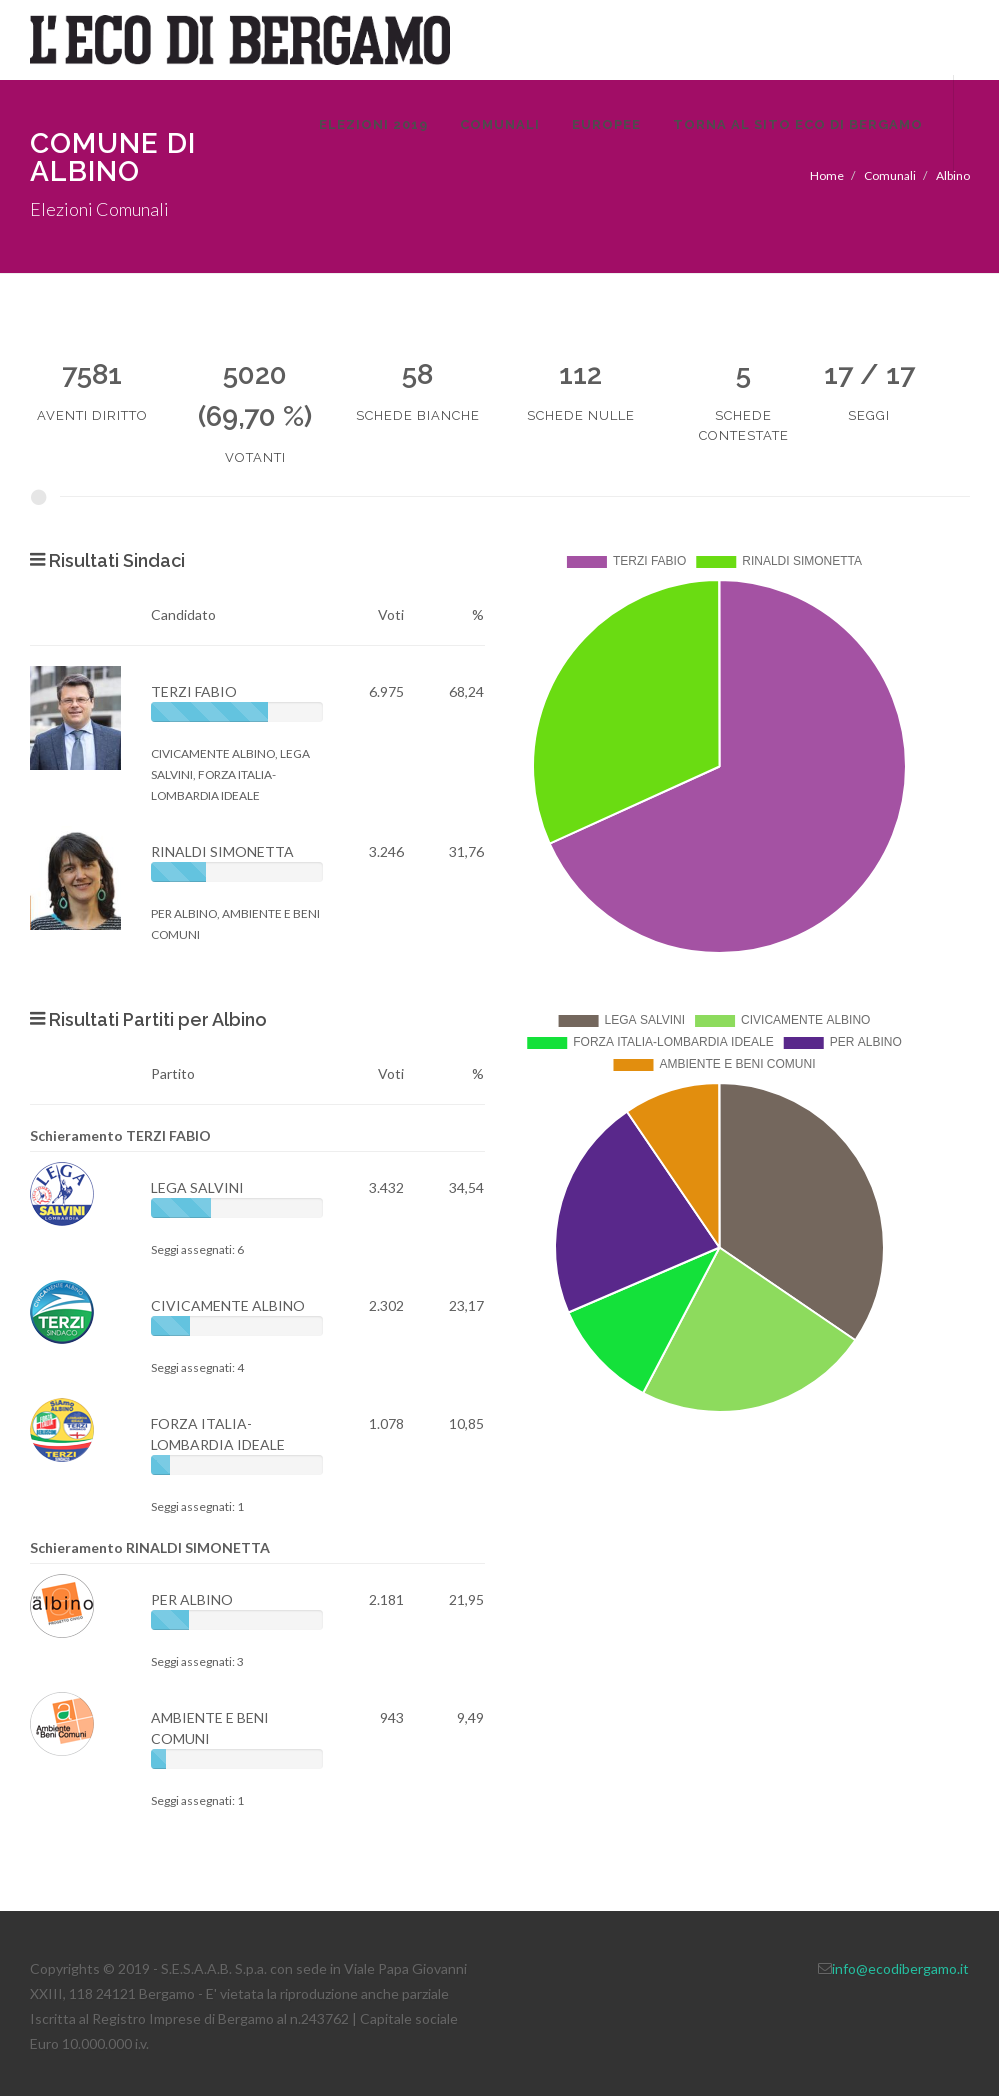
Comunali (500, 124)
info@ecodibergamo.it (900, 1968)
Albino (953, 175)
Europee (606, 124)
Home (827, 175)
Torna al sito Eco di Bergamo (798, 124)
